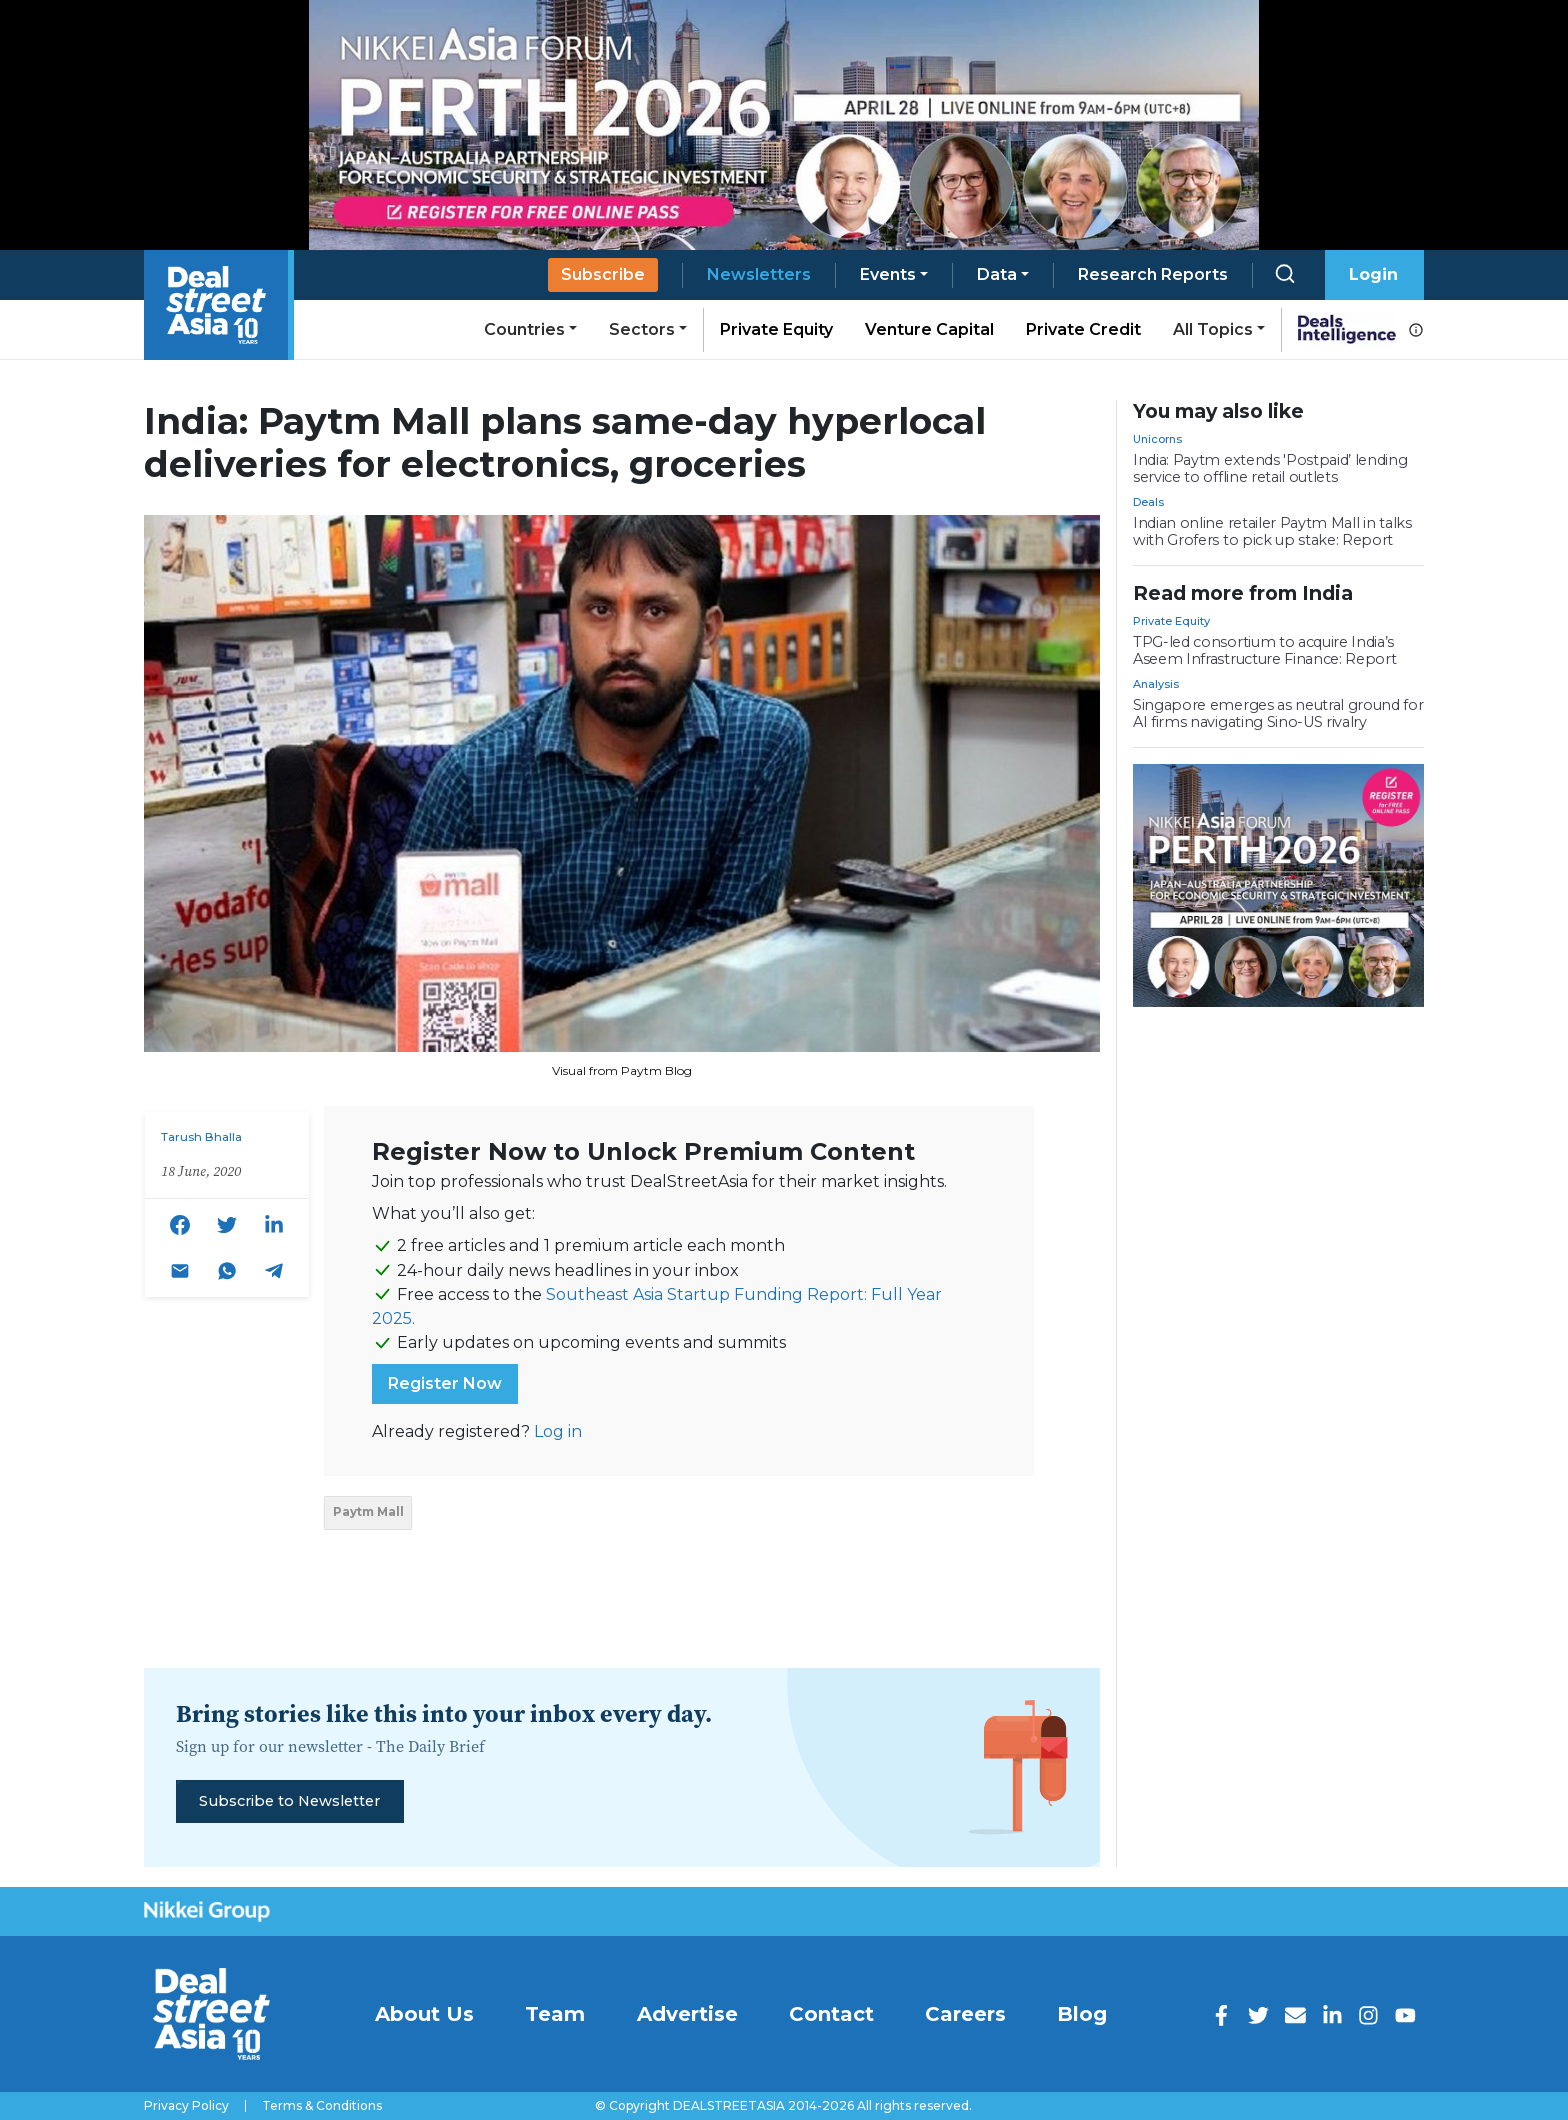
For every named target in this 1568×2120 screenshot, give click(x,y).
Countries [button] (524, 329)
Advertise (687, 2014)
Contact (831, 2014)
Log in (558, 1431)
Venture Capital (929, 329)
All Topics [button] (1213, 329)
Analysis (1156, 684)
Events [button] (888, 274)
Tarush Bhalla (201, 1137)
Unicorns (1157, 439)
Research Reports (1153, 274)
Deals (1148, 502)
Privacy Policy (186, 2106)
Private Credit (1083, 329)
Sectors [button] (642, 329)
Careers (965, 2014)
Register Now (445, 1383)
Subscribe (603, 274)
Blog (1082, 2014)
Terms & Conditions (322, 2106)
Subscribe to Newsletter (289, 1801)
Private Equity (776, 329)
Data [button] (997, 274)
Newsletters (759, 274)
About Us (424, 2014)
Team (555, 2014)
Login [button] (1373, 274)
